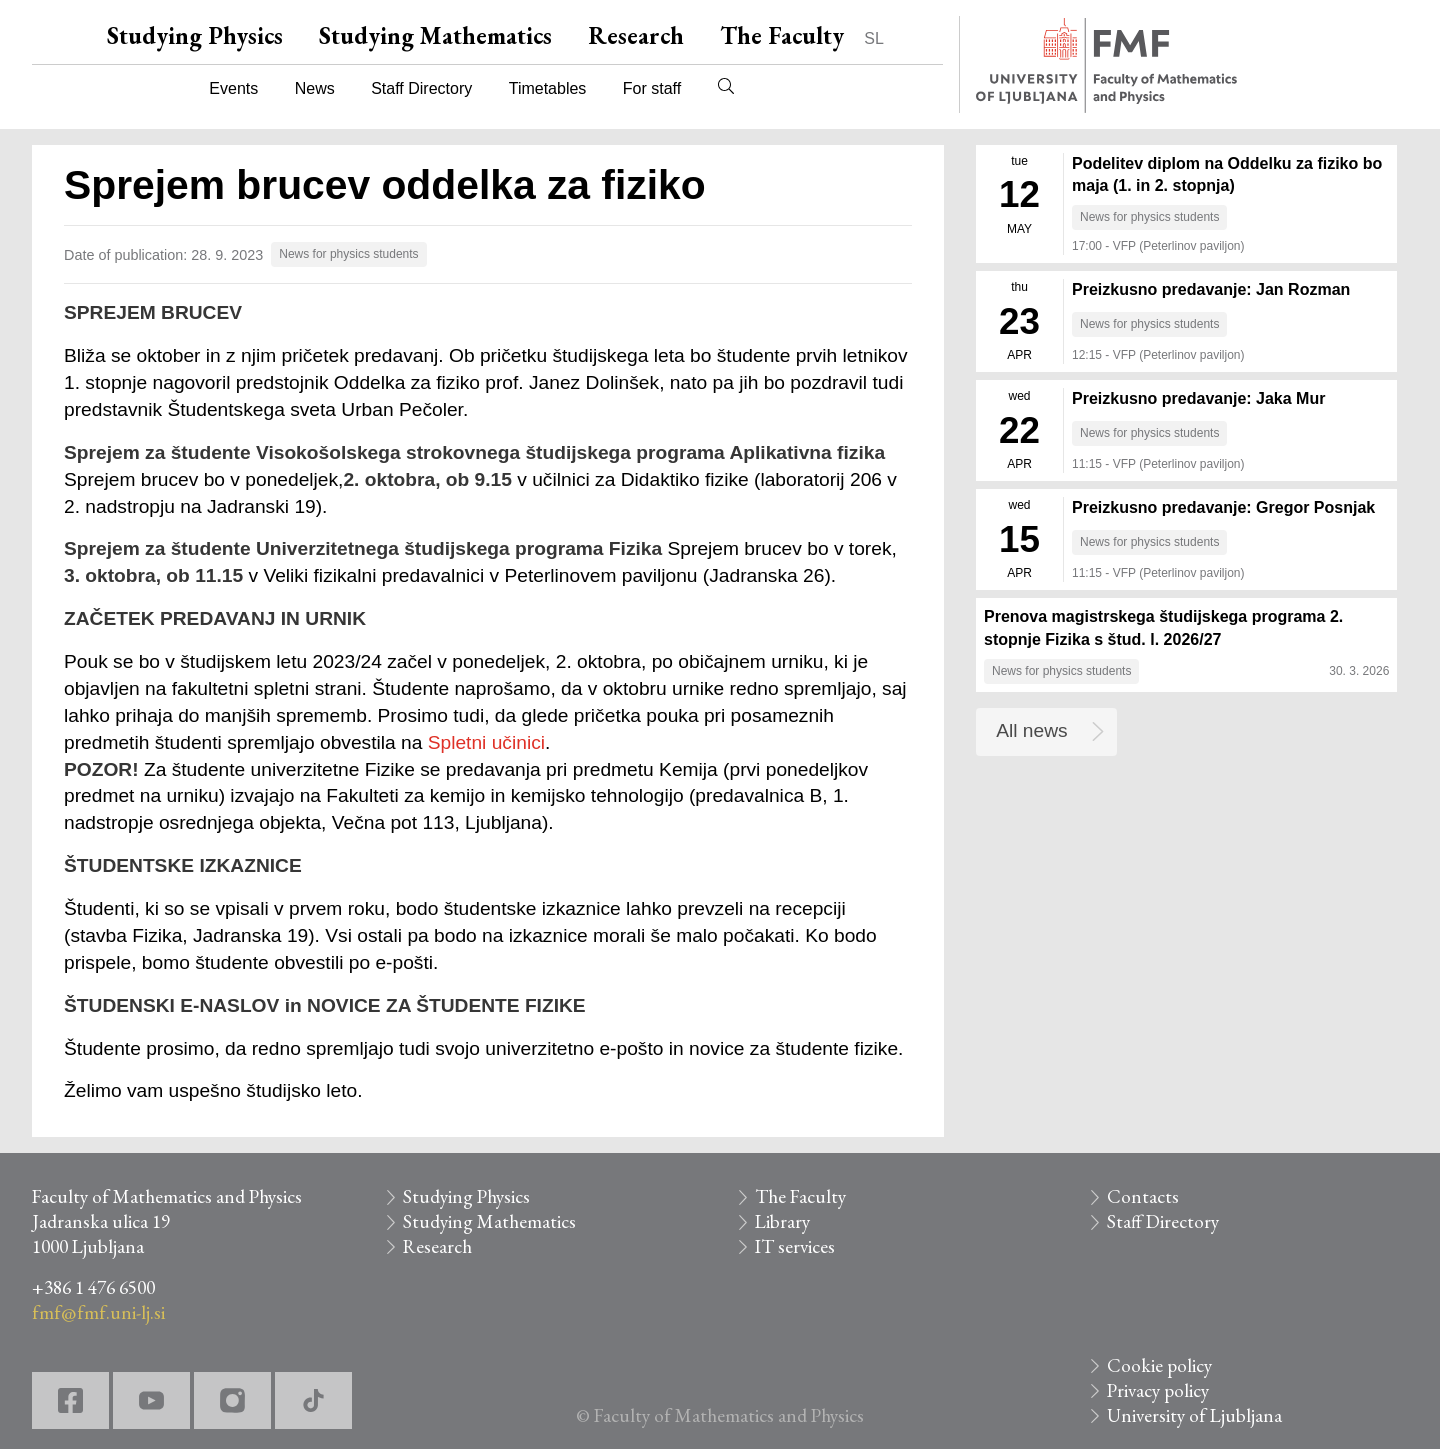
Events (233, 88)
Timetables (548, 88)
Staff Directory (421, 88)
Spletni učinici (486, 742)
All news (1031, 730)
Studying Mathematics (435, 35)
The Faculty (782, 35)
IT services (795, 1246)
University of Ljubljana (1194, 1415)
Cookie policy (1159, 1365)
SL (874, 38)
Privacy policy (1158, 1390)
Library (782, 1221)
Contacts (1143, 1196)
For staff (652, 88)
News (315, 88)
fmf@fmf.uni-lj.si (98, 1312)
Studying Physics (195, 35)
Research (636, 35)
